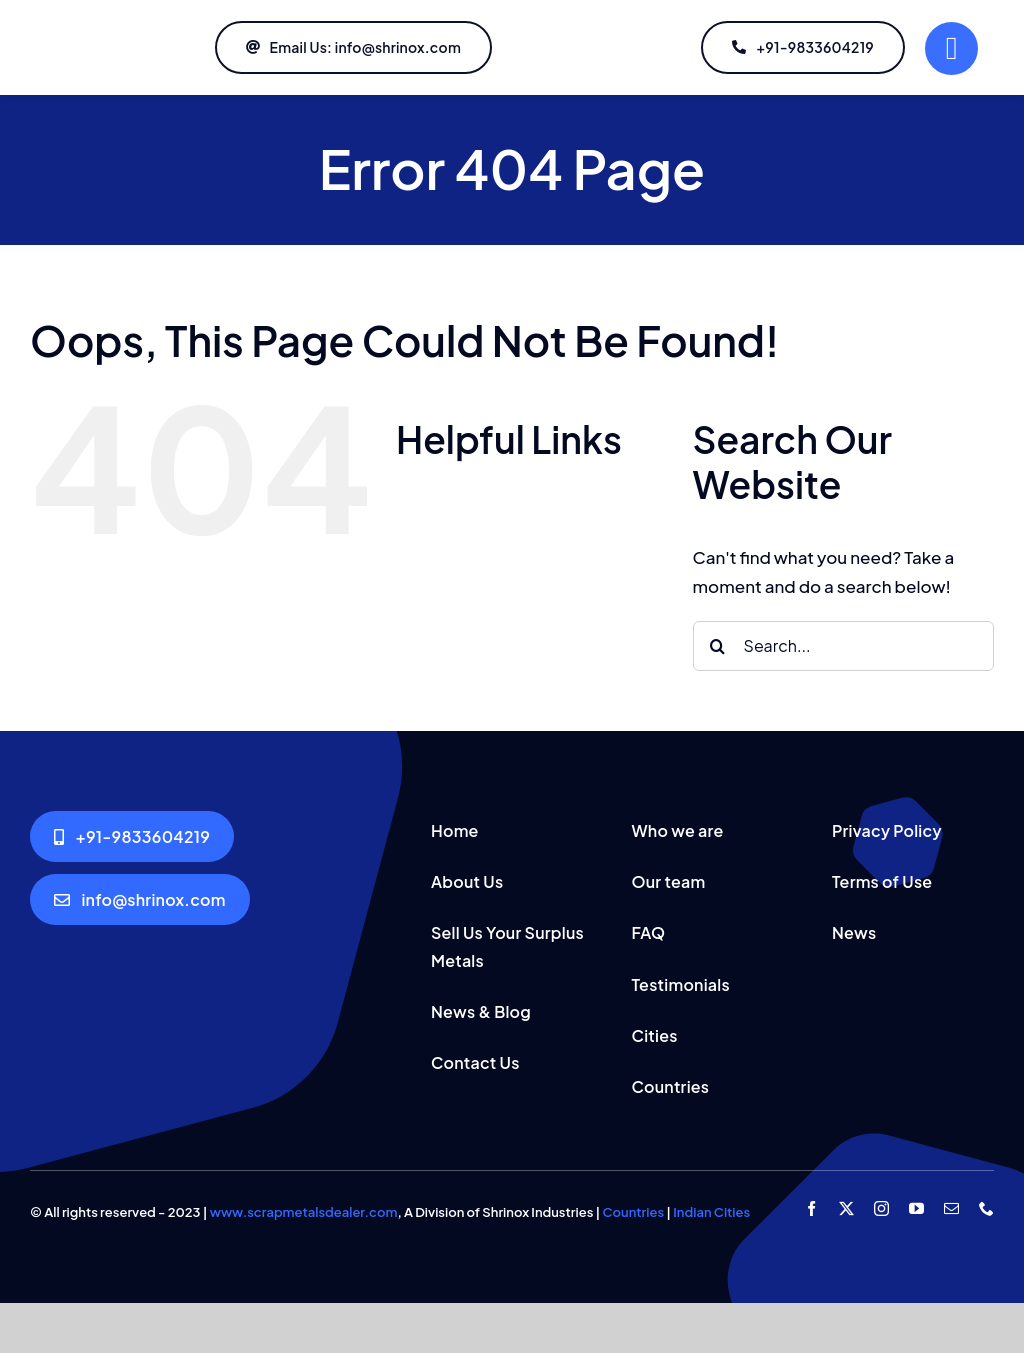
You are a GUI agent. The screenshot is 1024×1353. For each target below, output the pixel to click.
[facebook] (811, 1208)
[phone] (986, 1208)
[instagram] (881, 1208)
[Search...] (843, 646)
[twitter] (846, 1208)
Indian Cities (711, 1212)
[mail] (951, 1208)
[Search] (718, 646)
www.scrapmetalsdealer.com (304, 1212)
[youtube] (916, 1208)
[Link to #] (951, 48)
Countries (633, 1212)
